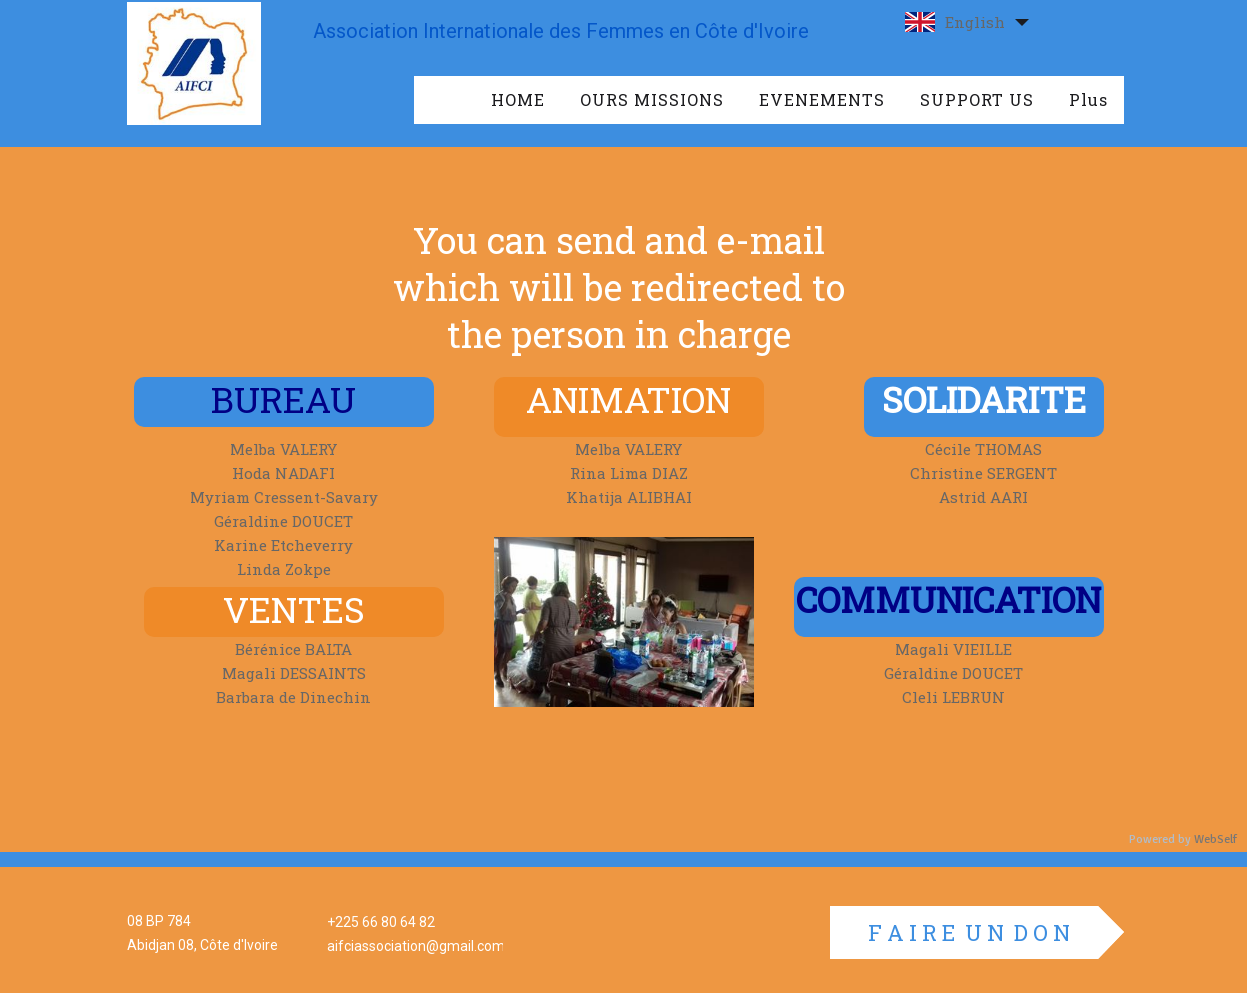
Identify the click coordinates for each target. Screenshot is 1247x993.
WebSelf (1215, 839)
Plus (1088, 99)
